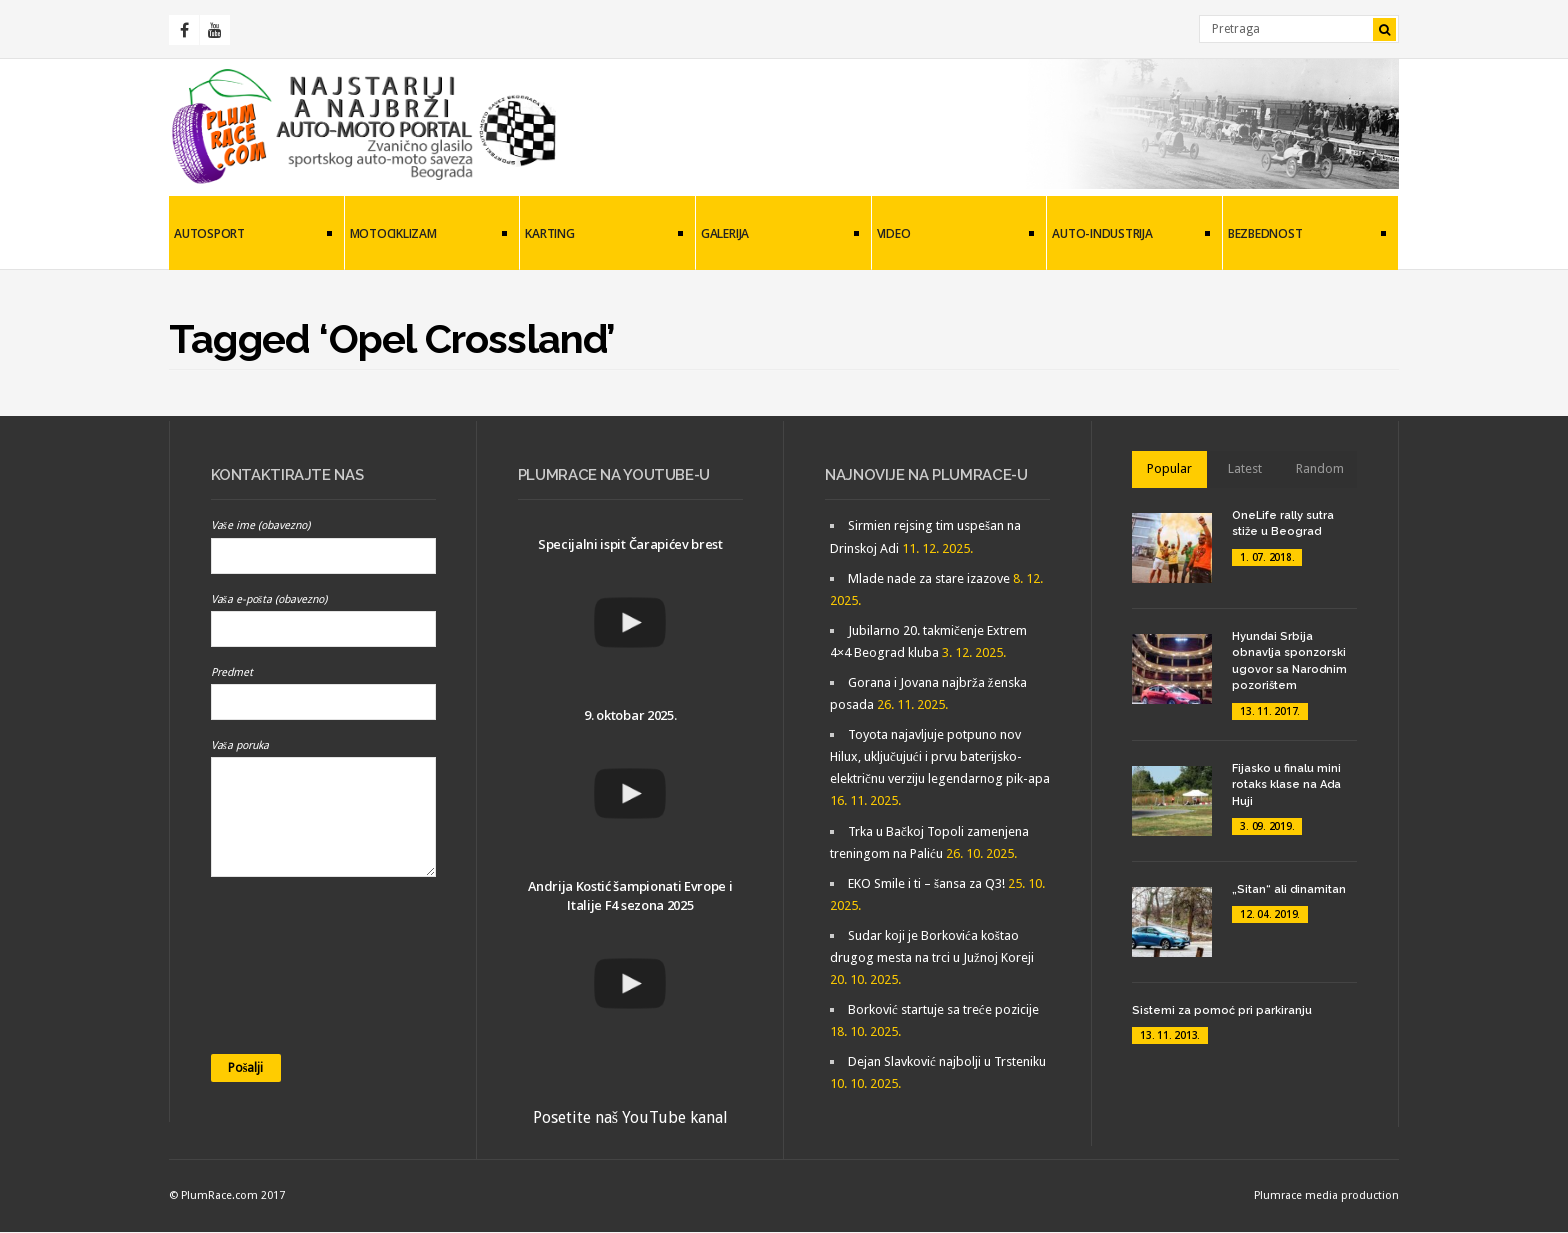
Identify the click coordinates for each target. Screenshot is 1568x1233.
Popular (1169, 468)
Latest (1245, 468)
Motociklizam (426, 235)
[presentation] (293, 972)
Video (953, 235)
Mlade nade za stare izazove (929, 578)
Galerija (777, 235)
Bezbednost (1304, 235)
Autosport (250, 235)
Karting (601, 235)
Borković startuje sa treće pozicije (943, 1009)
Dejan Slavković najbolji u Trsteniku (947, 1061)
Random (1320, 468)
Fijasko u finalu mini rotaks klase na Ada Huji (1286, 785)
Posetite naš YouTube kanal (630, 1117)
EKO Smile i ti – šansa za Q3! (926, 883)
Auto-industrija (1128, 235)
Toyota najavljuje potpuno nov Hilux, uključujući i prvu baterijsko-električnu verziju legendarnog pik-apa (940, 756)
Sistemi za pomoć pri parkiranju (1222, 1010)
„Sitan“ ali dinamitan (1289, 889)
